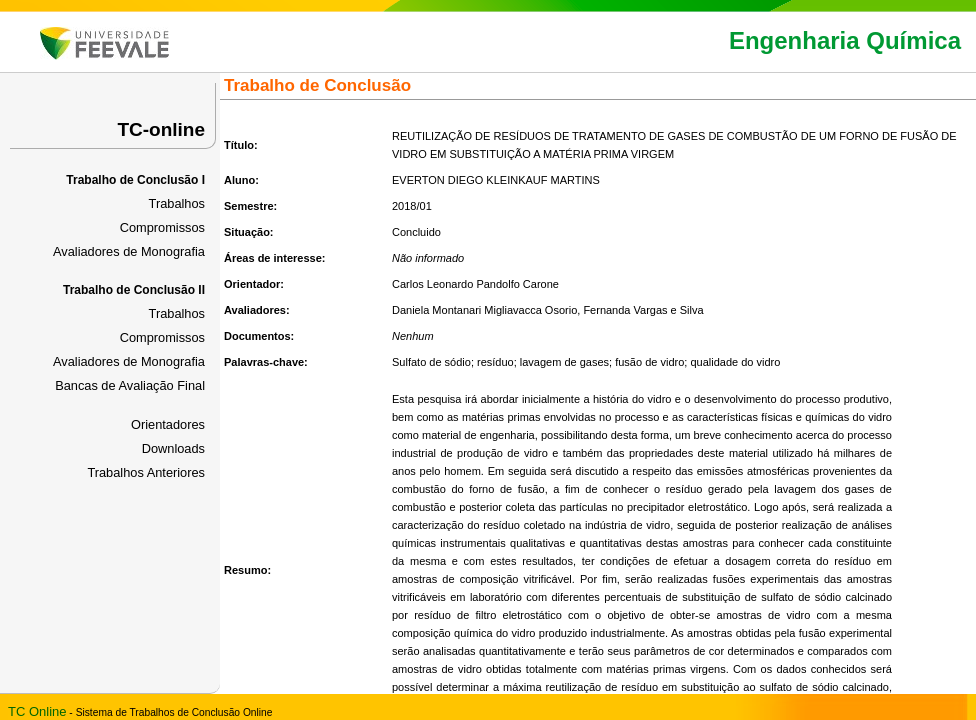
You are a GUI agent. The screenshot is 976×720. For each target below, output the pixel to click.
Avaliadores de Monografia (129, 251)
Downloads (173, 448)
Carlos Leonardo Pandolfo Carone (475, 284)
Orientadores (168, 424)
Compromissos (162, 227)
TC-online (161, 129)
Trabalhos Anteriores (146, 472)
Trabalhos (177, 203)
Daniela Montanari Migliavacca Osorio (484, 310)
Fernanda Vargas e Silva (643, 310)
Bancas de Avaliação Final (130, 385)
